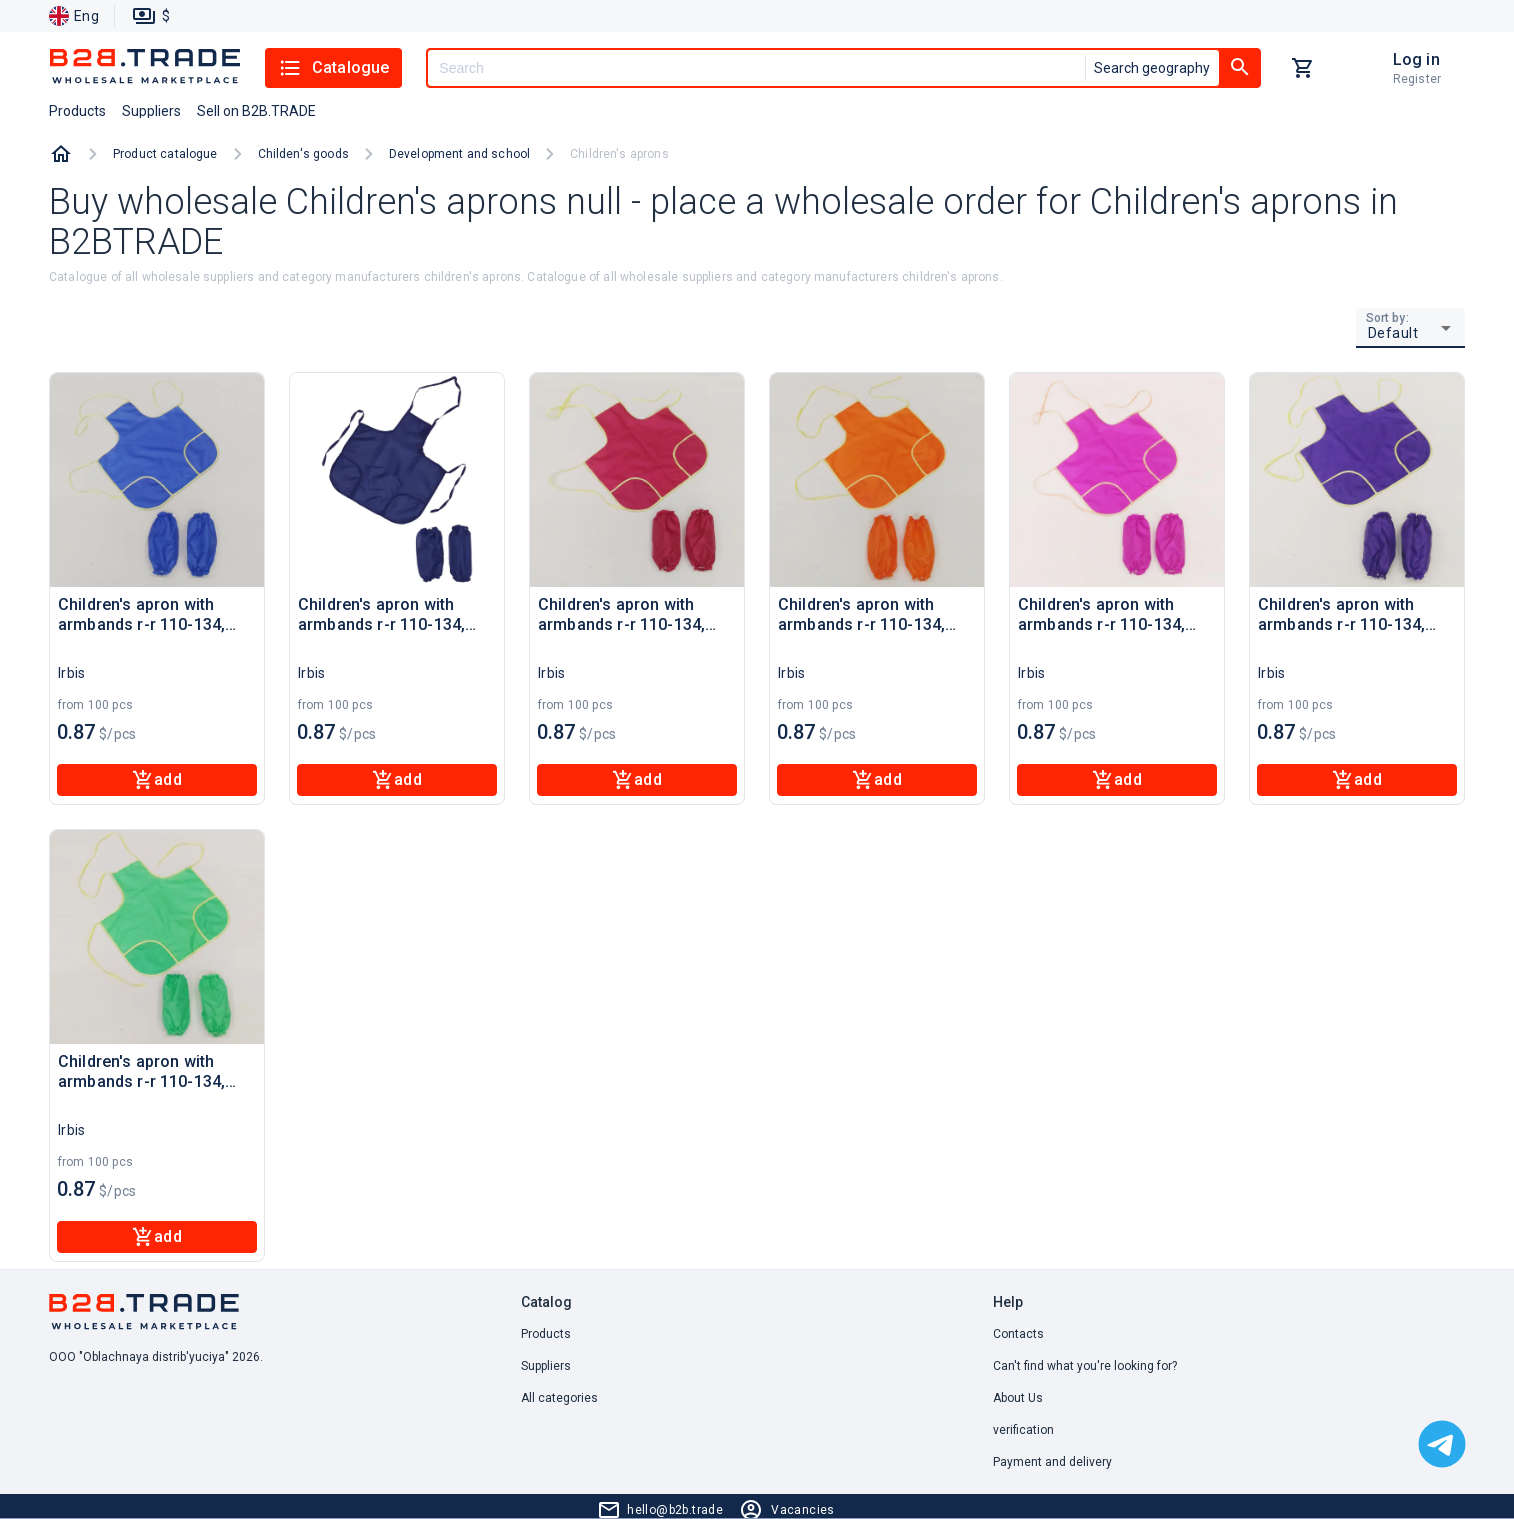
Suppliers (546, 1366)
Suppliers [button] (151, 111)
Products (546, 1334)
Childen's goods (303, 154)
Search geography (1152, 68)
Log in (1416, 59)
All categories (559, 1398)
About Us (1018, 1398)
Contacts (1018, 1334)
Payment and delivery (1052, 1462)
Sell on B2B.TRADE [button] (256, 111)
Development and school (459, 154)
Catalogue (333, 68)
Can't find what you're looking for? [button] (1085, 1366)
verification (1023, 1430)
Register (1417, 79)
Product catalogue (165, 154)
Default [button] (1393, 333)
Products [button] (77, 111)
